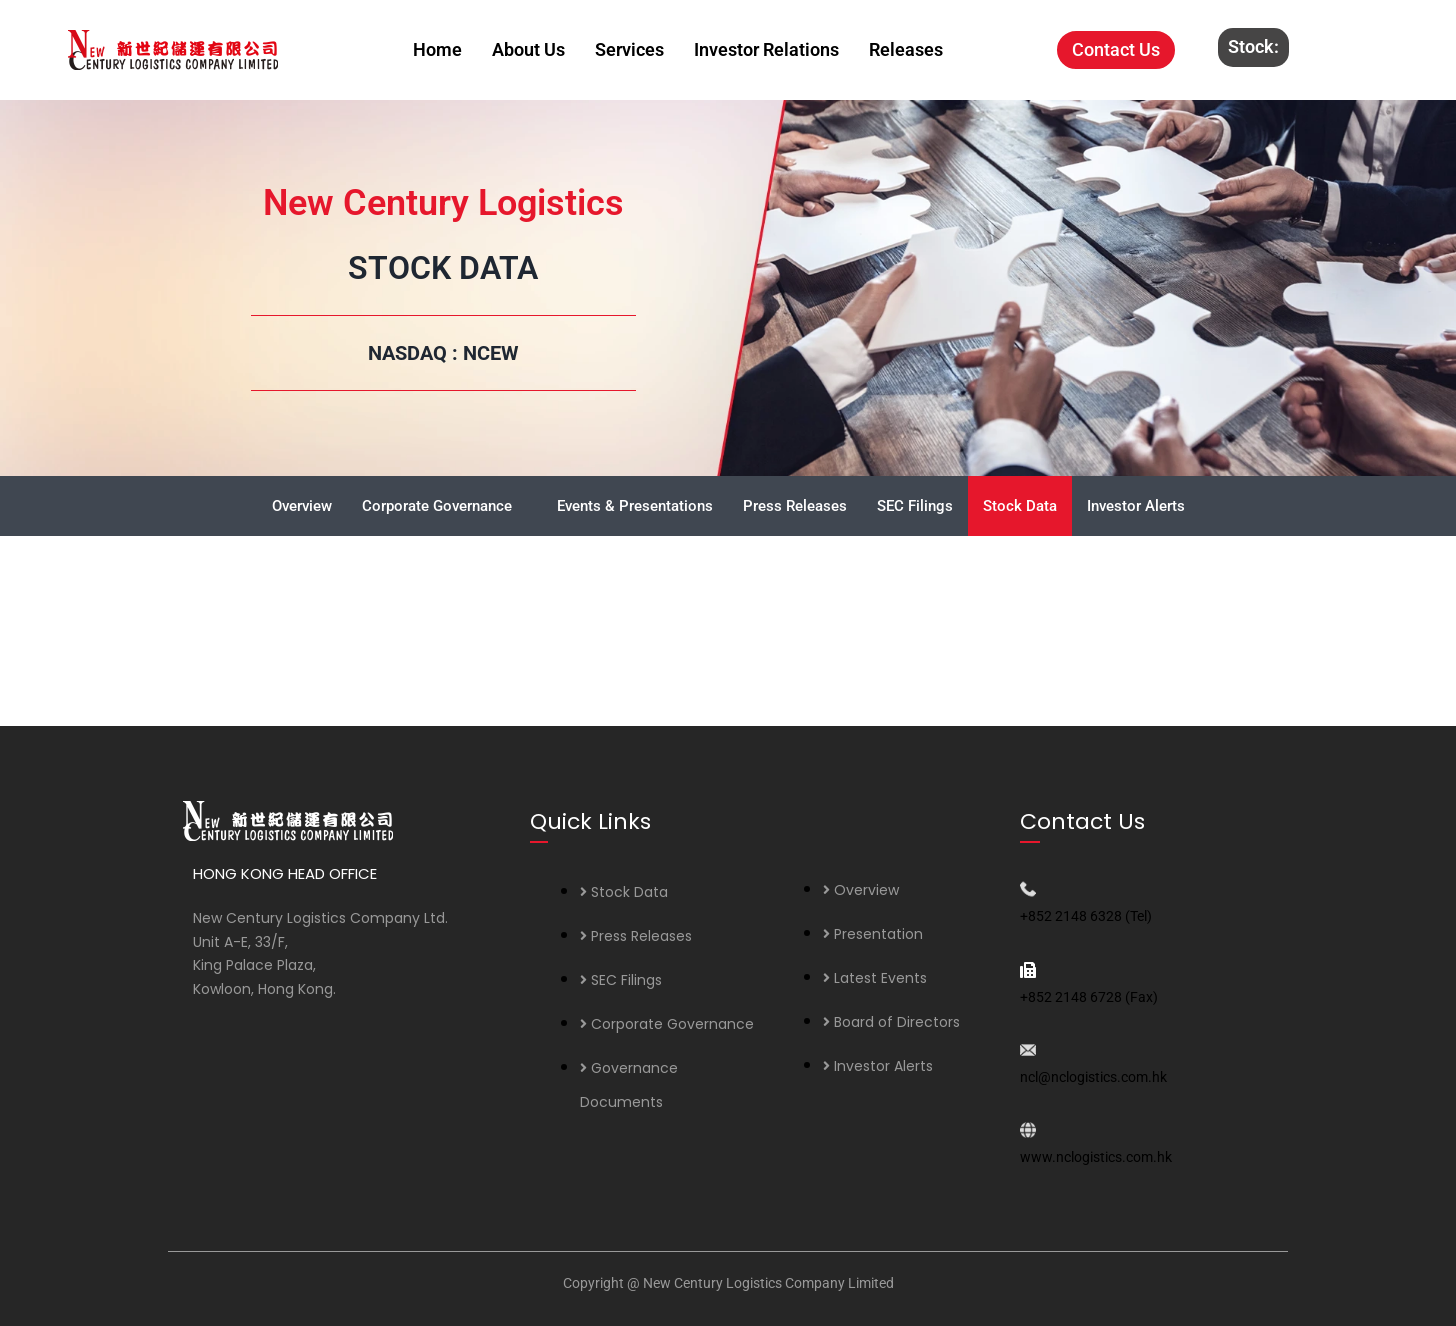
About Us (528, 49)
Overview (302, 506)
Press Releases (795, 506)
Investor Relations (766, 49)
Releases (906, 49)
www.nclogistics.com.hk (1096, 1157)
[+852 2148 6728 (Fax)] (1028, 970)
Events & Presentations (635, 506)
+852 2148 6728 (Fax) (1089, 997)
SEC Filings (915, 506)
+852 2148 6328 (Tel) (1086, 916)
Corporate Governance (437, 506)
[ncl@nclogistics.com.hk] (1028, 1050)
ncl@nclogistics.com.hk (1093, 1077)
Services (629, 49)
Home (437, 49)
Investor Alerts (1136, 506)
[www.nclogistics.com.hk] (1028, 1130)
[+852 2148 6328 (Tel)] (1028, 889)
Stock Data (1020, 506)
